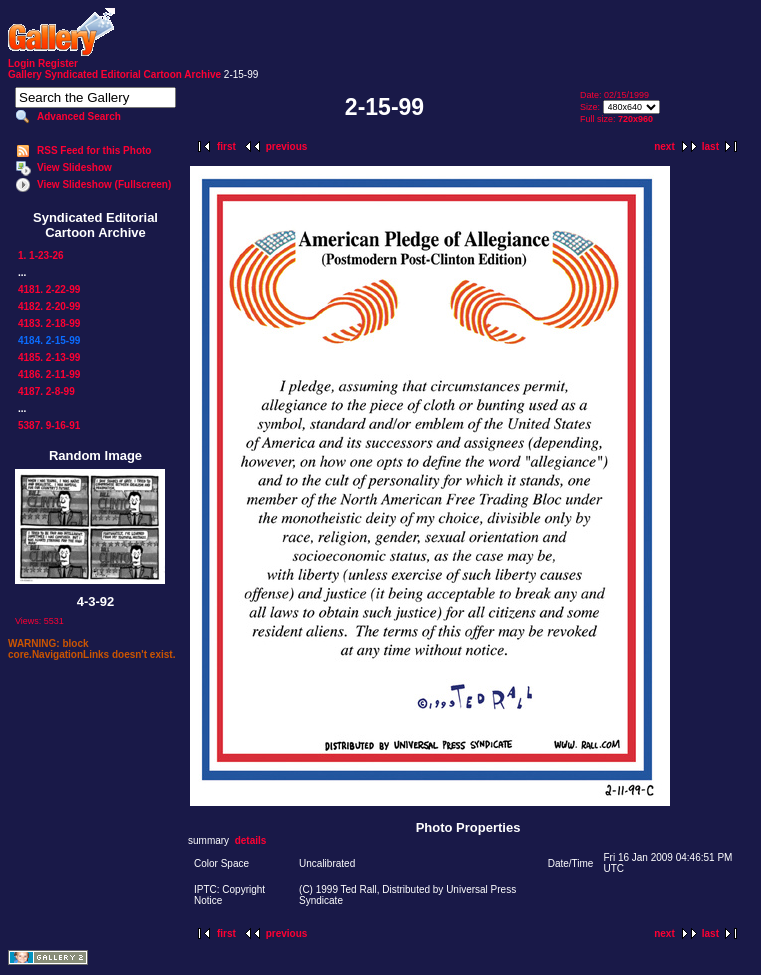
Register (58, 63)
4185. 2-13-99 (49, 357)
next (664, 146)
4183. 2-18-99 (49, 323)
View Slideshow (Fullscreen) (104, 184)
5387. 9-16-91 (49, 425)
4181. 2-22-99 (49, 289)
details (251, 840)
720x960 (635, 119)
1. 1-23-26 (41, 255)
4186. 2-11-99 (49, 374)
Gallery (25, 74)
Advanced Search (79, 116)
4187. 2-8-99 (46, 391)
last (710, 146)
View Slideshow (74, 167)
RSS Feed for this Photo (94, 150)
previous (287, 146)
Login (21, 63)
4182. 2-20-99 (49, 306)
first (226, 146)
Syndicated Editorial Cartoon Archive (133, 74)
